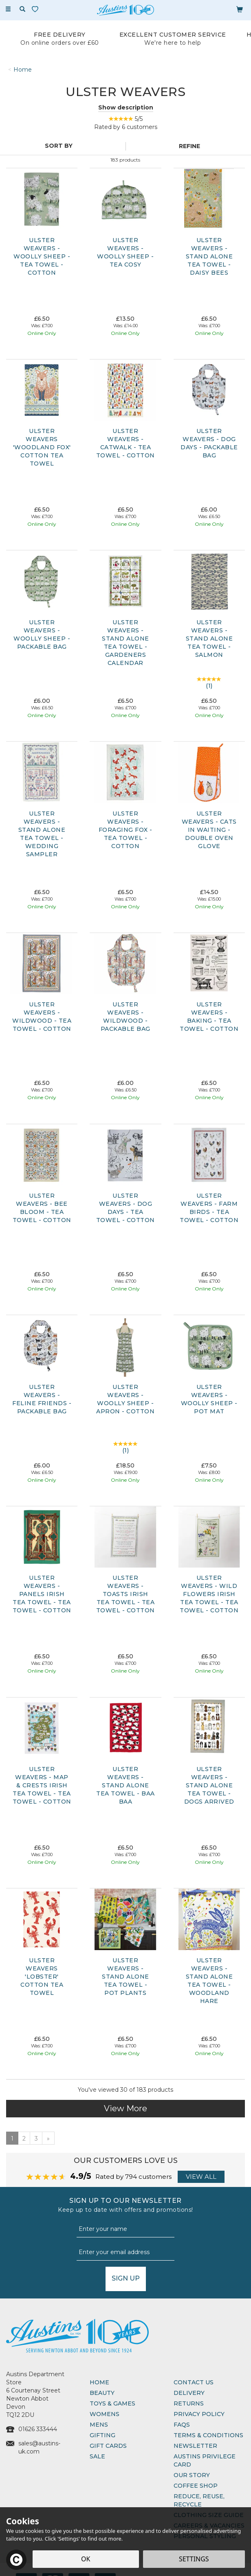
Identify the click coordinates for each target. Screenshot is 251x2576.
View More (125, 2108)
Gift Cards (108, 2445)
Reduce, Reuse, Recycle (199, 2500)
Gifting (102, 2435)
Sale (97, 2456)
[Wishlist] (37, 9)
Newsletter (195, 2445)
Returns (189, 2403)
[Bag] (239, 9)
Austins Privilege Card (205, 2460)
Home (99, 2382)
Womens (104, 2414)
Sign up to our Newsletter (125, 2205)
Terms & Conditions (208, 2435)
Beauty (102, 2393)
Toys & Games (112, 2403)
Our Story (192, 2475)
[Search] (22, 9)
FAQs (182, 2424)
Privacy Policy (199, 2414)
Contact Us (194, 2382)
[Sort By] (61, 145)
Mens (99, 2424)
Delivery (189, 2393)
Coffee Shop (196, 2485)
